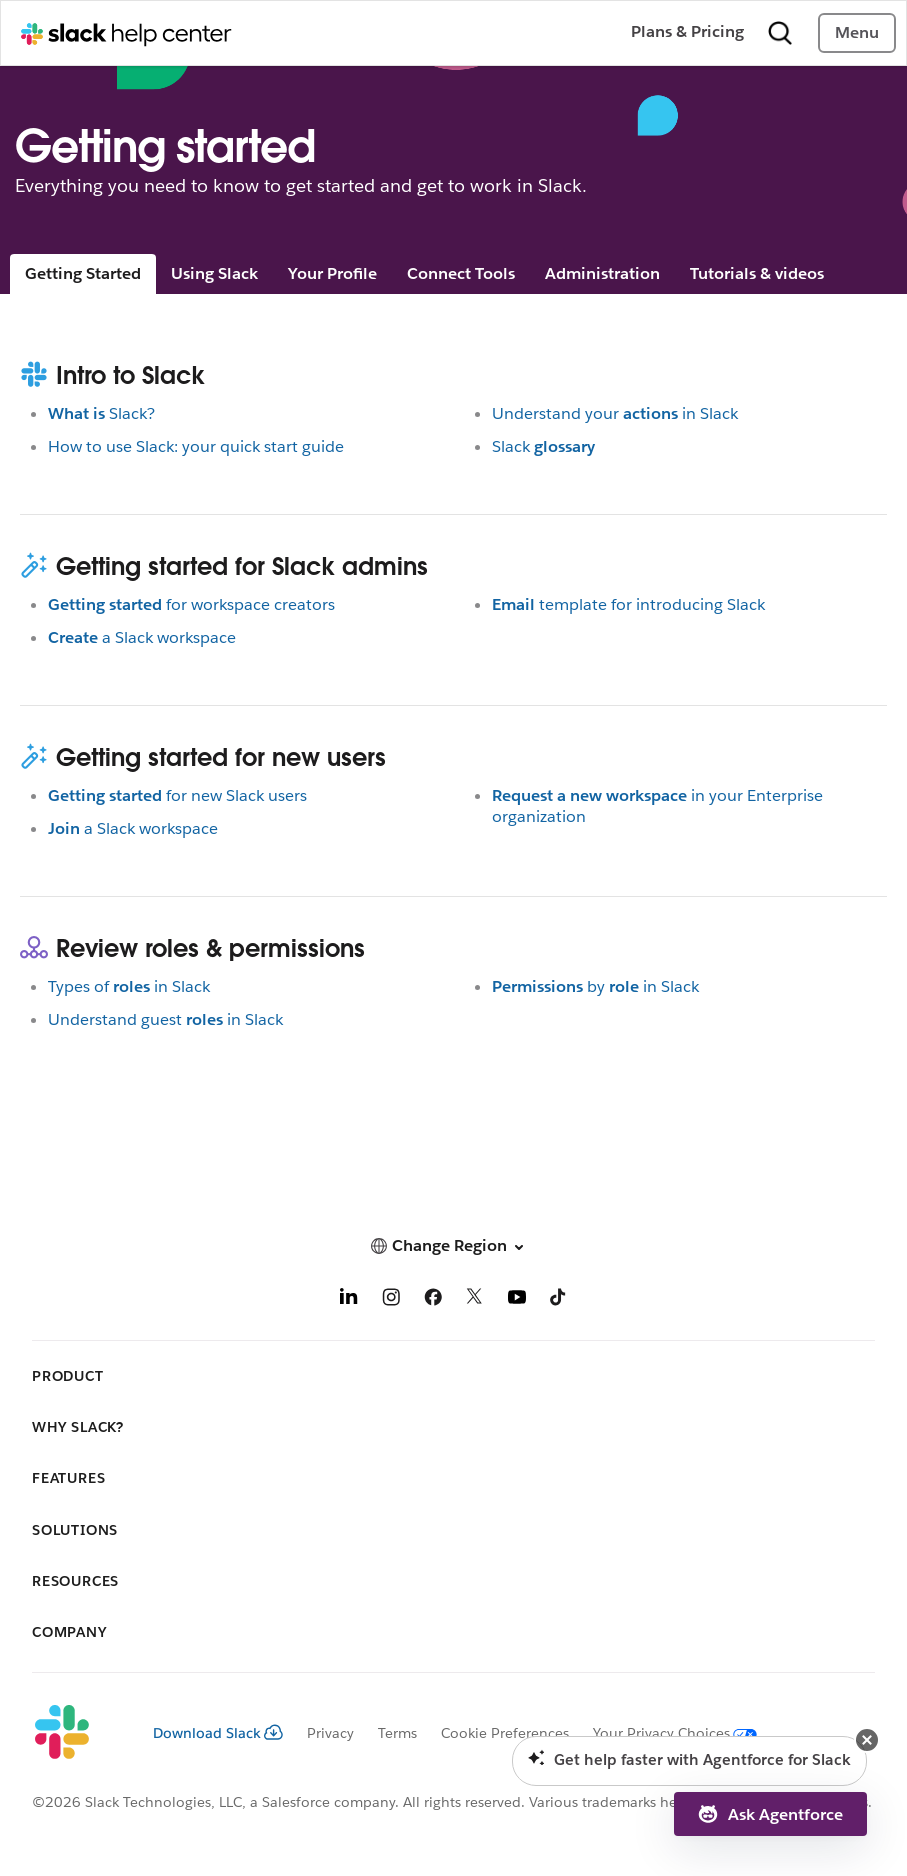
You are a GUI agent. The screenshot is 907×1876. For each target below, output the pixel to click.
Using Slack (214, 273)
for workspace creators (191, 604)
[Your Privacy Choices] (663, 1733)
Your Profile (332, 273)
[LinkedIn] (349, 1300)
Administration (602, 273)
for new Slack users (177, 795)
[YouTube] (517, 1300)
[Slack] (76, 1733)
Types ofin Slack (129, 986)
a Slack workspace (142, 637)
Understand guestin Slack (165, 1019)
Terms (397, 1733)
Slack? (101, 413)
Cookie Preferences (505, 1733)
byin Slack (595, 986)
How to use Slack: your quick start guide (196, 446)
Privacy (330, 1733)
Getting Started (83, 273)
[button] (453, 1245)
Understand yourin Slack (615, 413)
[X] (475, 1300)
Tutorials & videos (757, 273)
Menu (857, 32)
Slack (543, 446)
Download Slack (218, 1733)
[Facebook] (433, 1300)
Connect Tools (461, 273)
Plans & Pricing (687, 31)
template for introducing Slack (628, 604)
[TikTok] (559, 1300)
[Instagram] (391, 1300)
